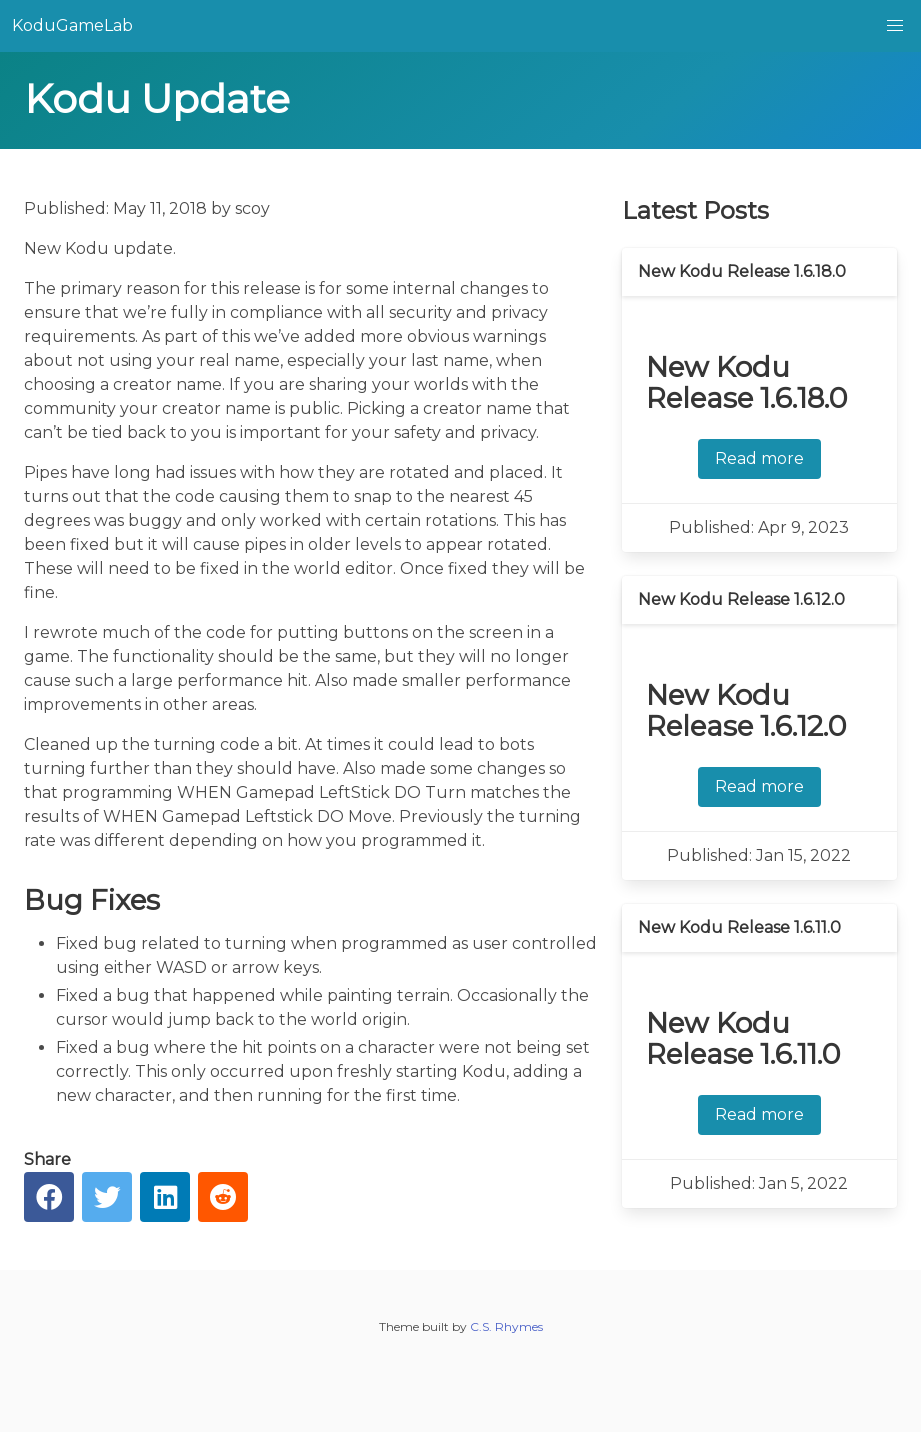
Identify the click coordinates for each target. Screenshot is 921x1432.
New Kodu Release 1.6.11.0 (739, 927)
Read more (759, 458)
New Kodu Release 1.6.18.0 (742, 271)
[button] (895, 26)
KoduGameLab (72, 25)
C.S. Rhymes (506, 1326)
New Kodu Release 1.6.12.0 (741, 599)
